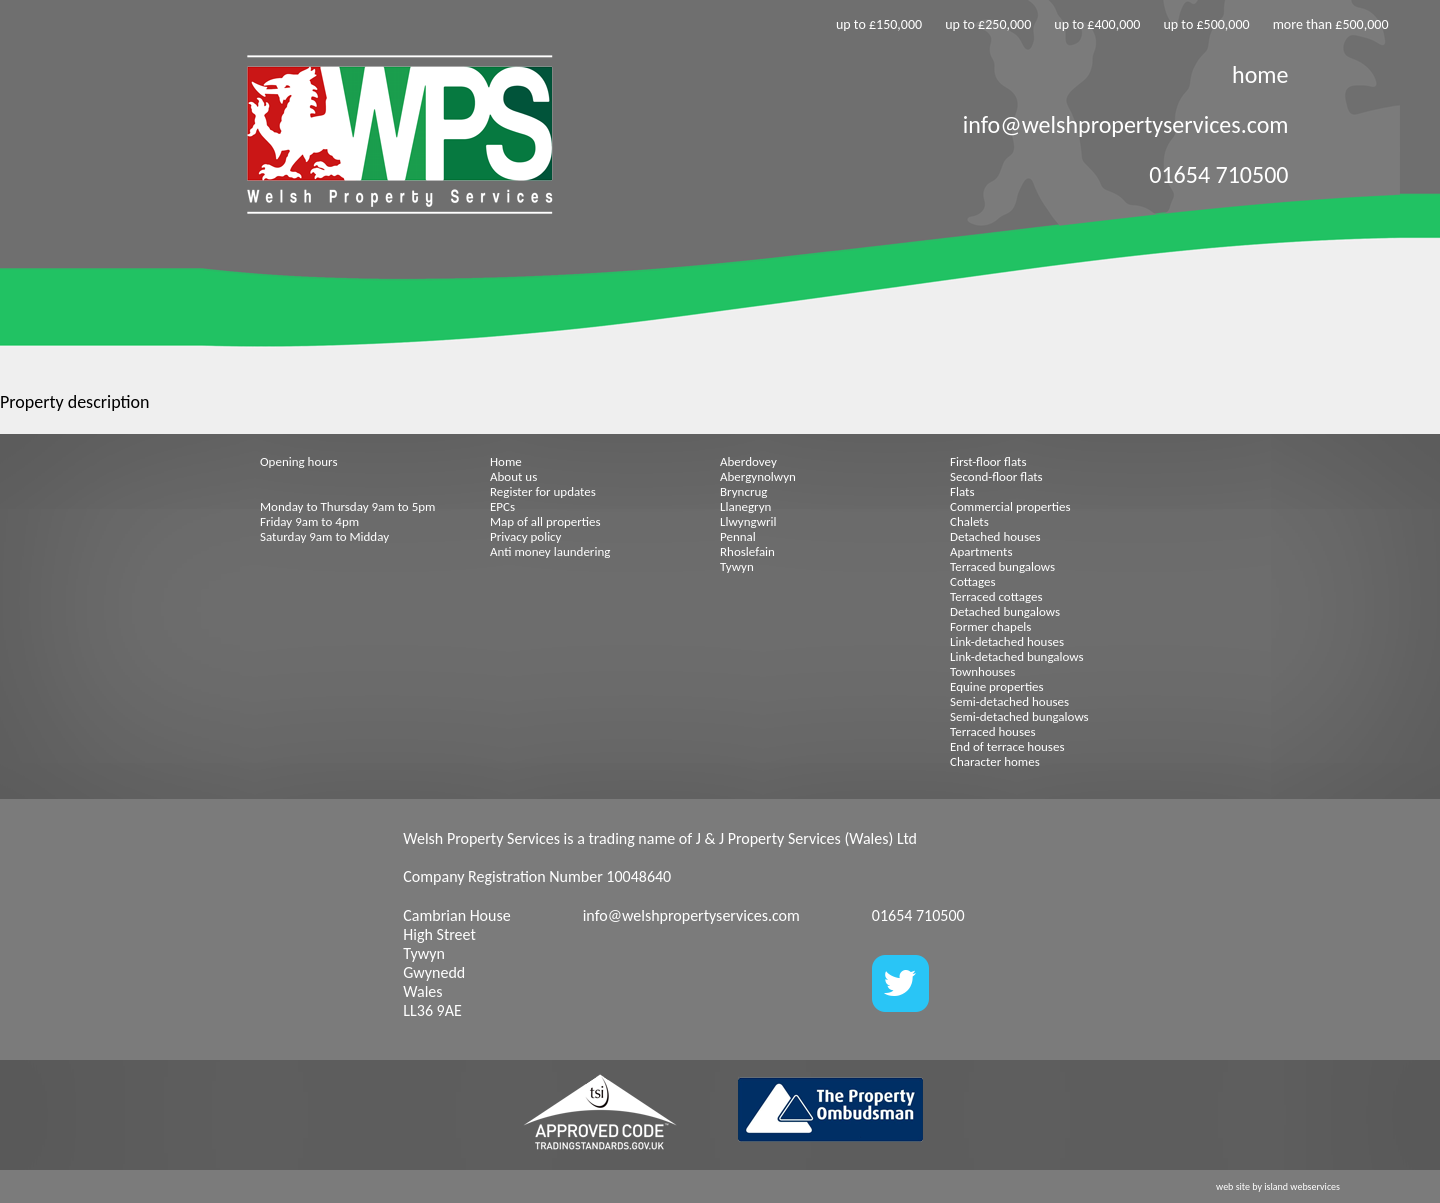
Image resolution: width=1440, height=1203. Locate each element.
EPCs (502, 506)
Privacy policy (526, 536)
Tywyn (737, 566)
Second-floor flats (996, 476)
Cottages (973, 581)
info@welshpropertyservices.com (1126, 124)
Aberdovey (748, 461)
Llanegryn (745, 506)
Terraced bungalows (1002, 566)
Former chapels (990, 626)
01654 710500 (1218, 174)
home (1260, 74)
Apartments (981, 551)
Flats (962, 491)
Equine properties (997, 686)
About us (513, 476)
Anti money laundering (550, 551)
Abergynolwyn (758, 476)
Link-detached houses (1007, 641)
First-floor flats (988, 461)
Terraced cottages (996, 596)
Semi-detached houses (1009, 701)
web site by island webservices (1278, 1186)
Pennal (738, 536)
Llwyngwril (748, 521)
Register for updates (543, 491)
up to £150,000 (879, 24)
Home (506, 461)
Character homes (995, 761)
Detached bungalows (1005, 611)
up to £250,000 (988, 24)
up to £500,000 (1206, 24)
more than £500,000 (1331, 24)
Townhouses (982, 671)
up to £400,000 (1097, 24)
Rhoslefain (747, 551)
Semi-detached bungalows (1019, 716)
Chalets (969, 521)
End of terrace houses (1007, 746)
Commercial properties (1010, 506)
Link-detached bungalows (1017, 656)
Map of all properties (545, 521)
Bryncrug (743, 491)
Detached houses (995, 536)
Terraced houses (993, 731)
